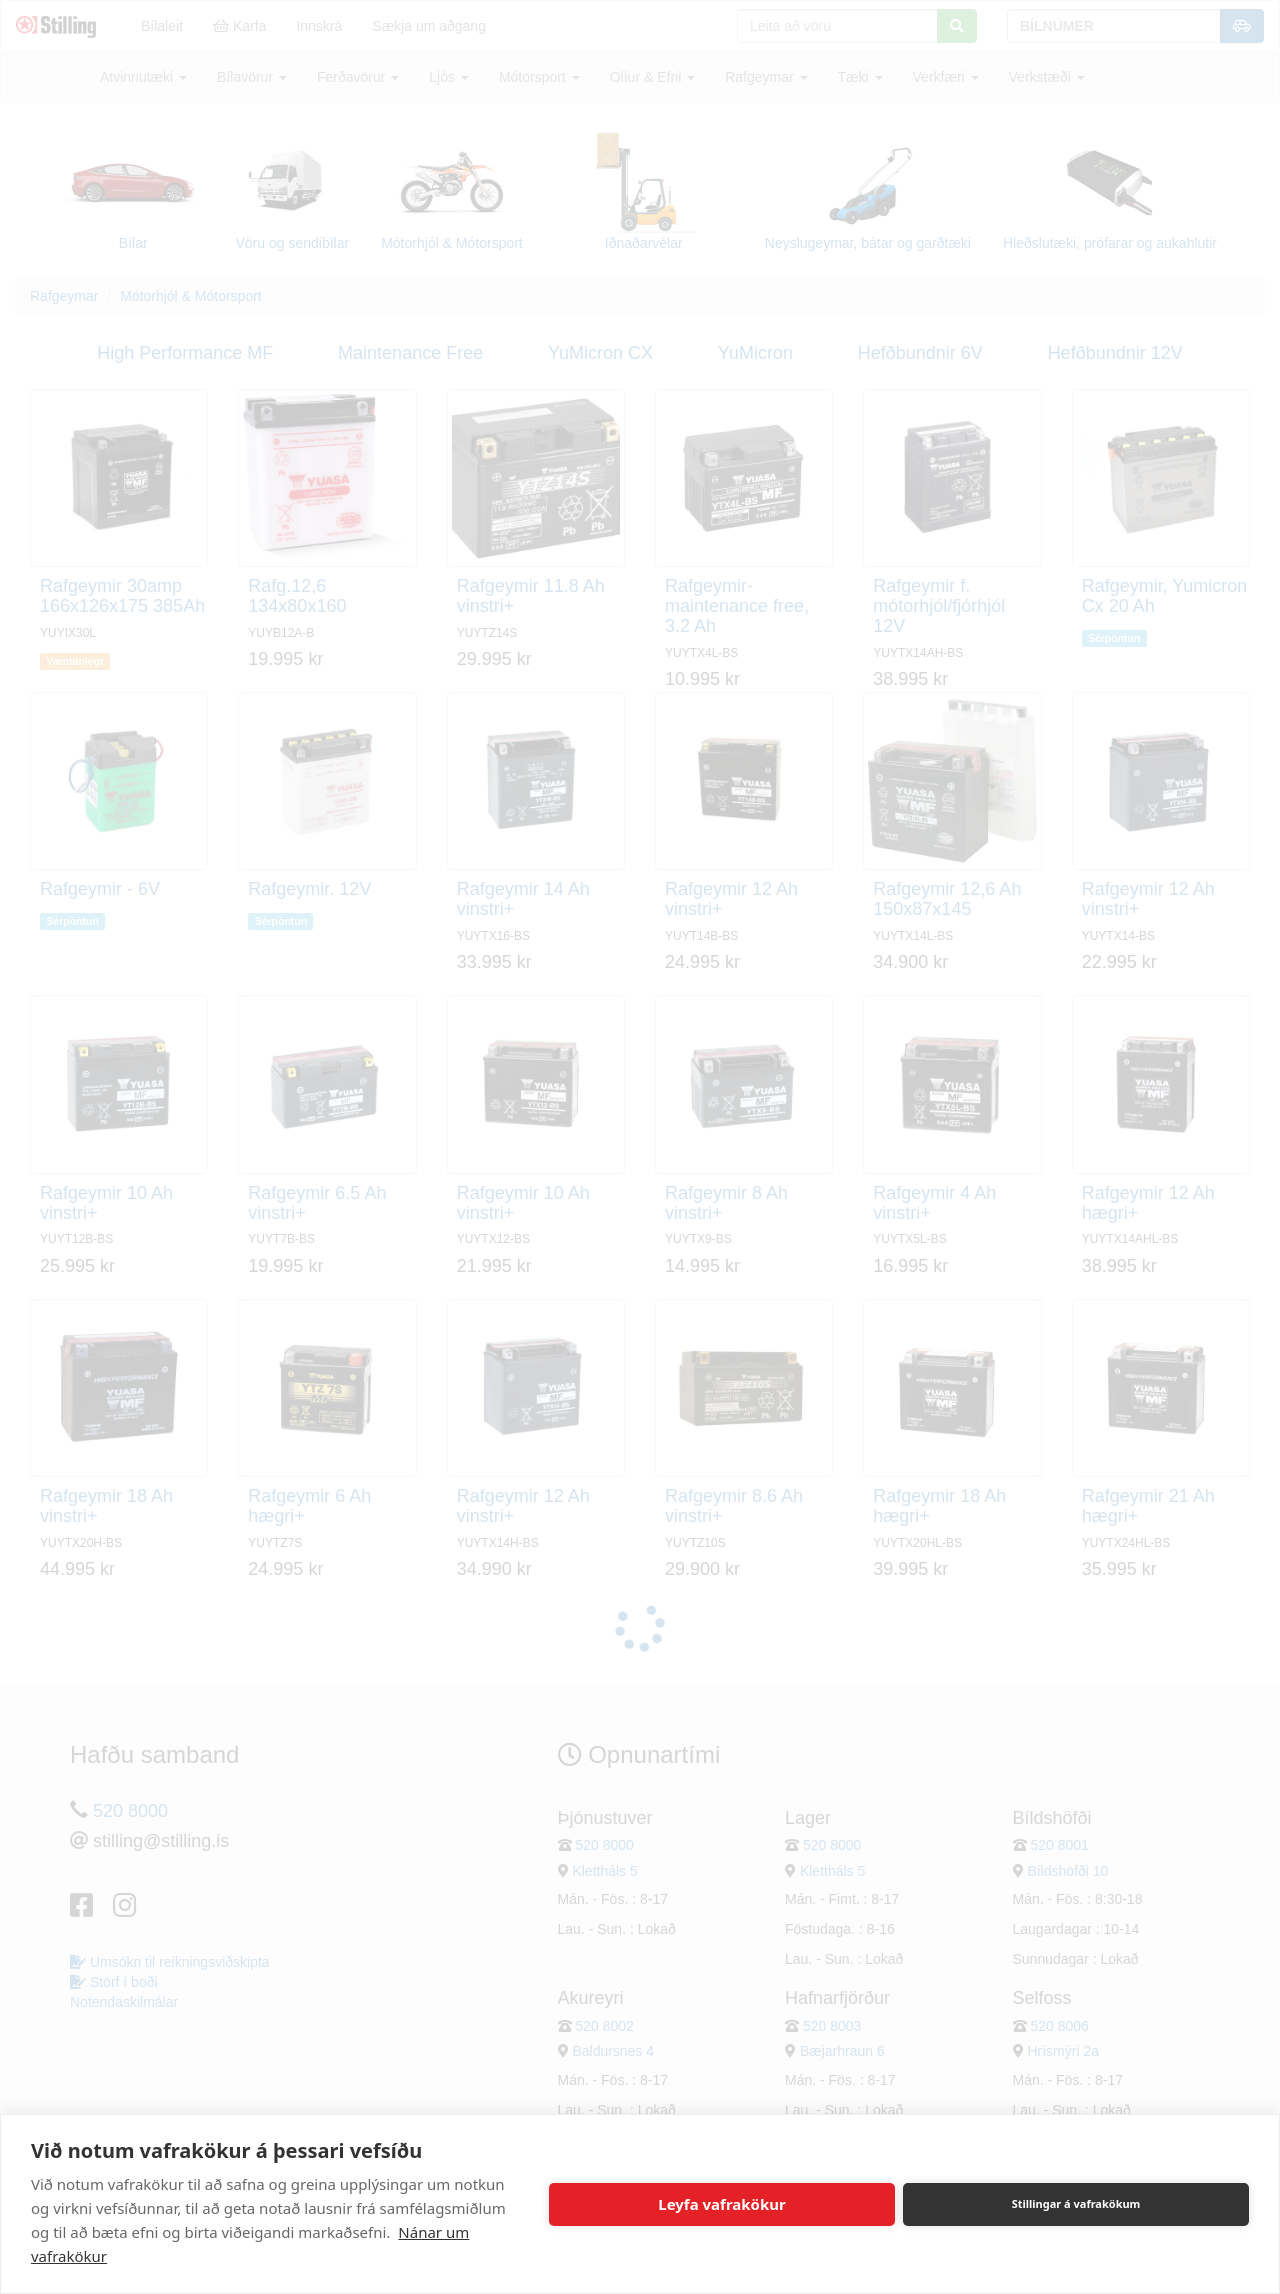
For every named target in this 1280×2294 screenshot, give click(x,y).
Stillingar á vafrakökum (1076, 2203)
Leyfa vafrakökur (721, 2204)
